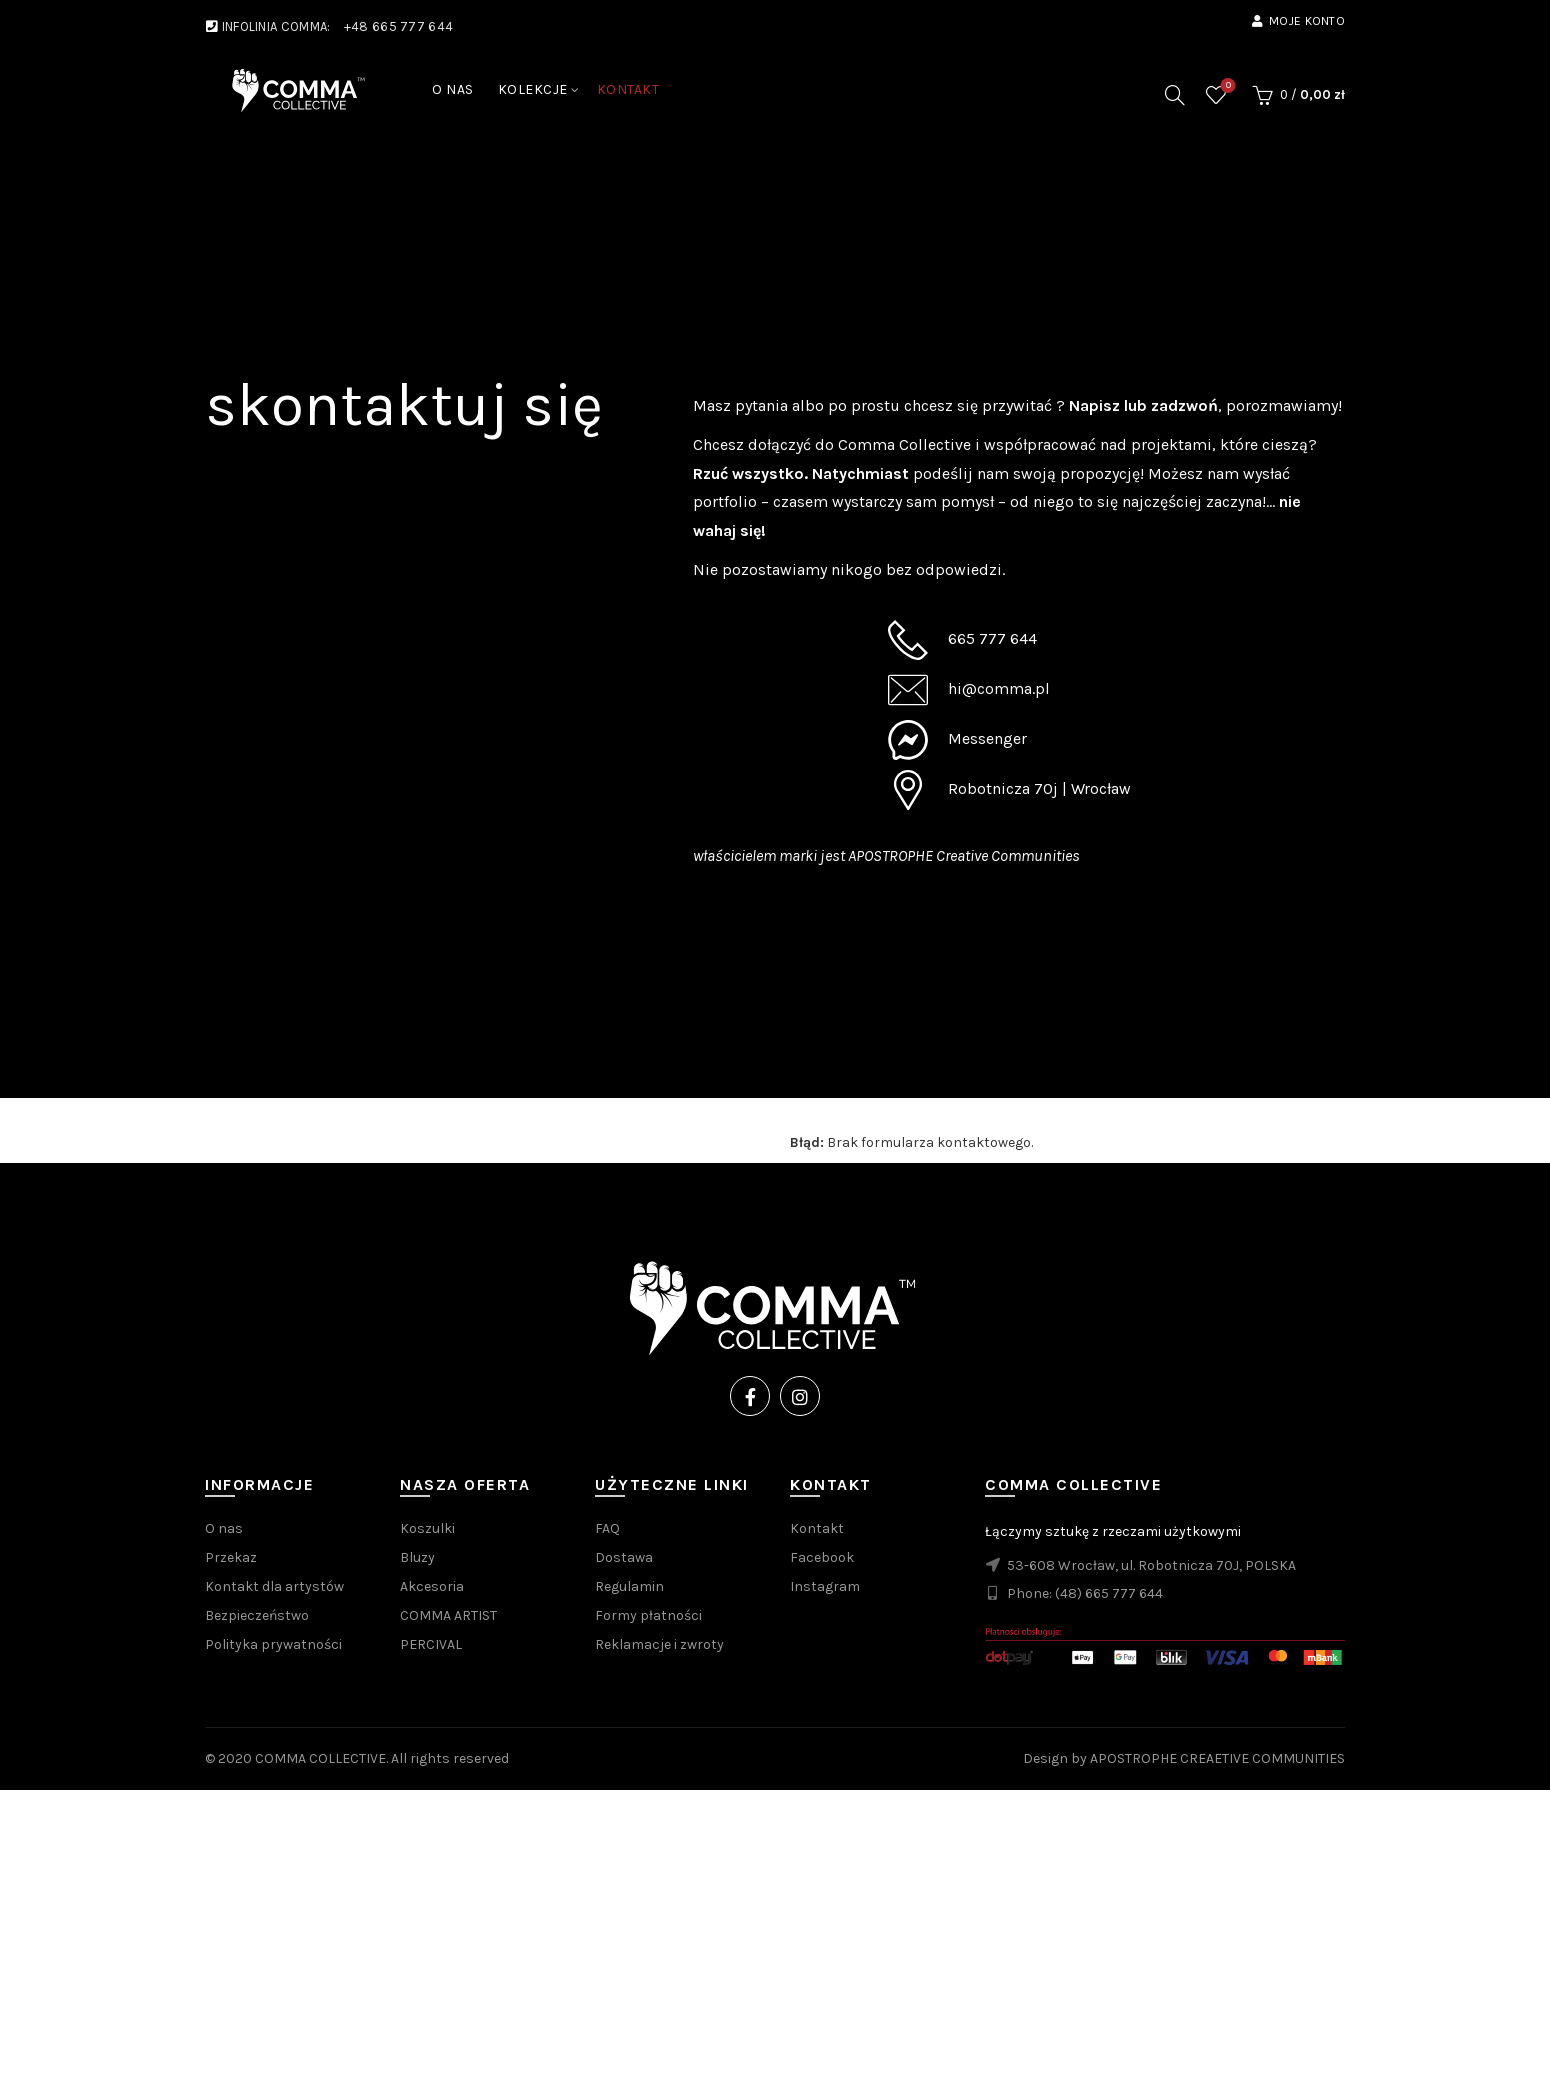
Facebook (822, 1557)
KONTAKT (628, 89)
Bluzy (417, 1557)
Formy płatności (648, 1615)
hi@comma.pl (999, 688)
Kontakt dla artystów (274, 1586)
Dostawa (624, 1557)
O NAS (453, 89)
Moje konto (1298, 21)
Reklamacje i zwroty (659, 1644)
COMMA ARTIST (448, 1615)
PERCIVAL (431, 1644)
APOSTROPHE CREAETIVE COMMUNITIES (1217, 1758)
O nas (224, 1528)
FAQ (607, 1528)
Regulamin (629, 1586)
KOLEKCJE (533, 89)
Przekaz (231, 1557)
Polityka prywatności (273, 1644)
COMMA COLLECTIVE (320, 1758)
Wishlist (1226, 86)
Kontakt (817, 1528)
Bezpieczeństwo (257, 1615)
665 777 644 (992, 638)
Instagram (825, 1586)
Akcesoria (432, 1586)
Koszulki (427, 1528)
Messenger (987, 738)
